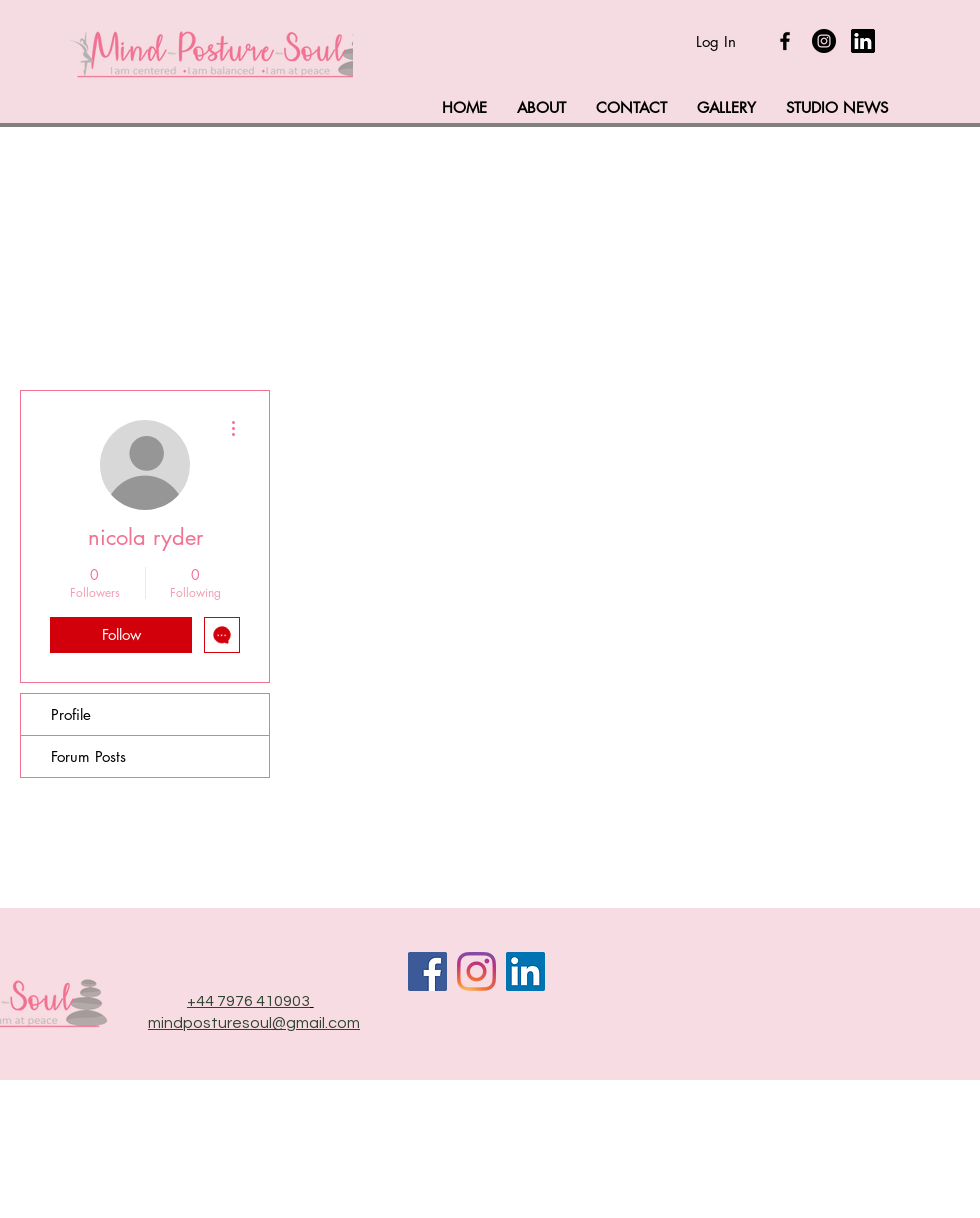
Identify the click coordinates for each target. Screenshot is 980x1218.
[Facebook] (427, 971)
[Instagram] (824, 41)
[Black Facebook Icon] (785, 41)
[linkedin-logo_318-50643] (863, 41)
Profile (71, 714)
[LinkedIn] (525, 971)
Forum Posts (88, 756)
